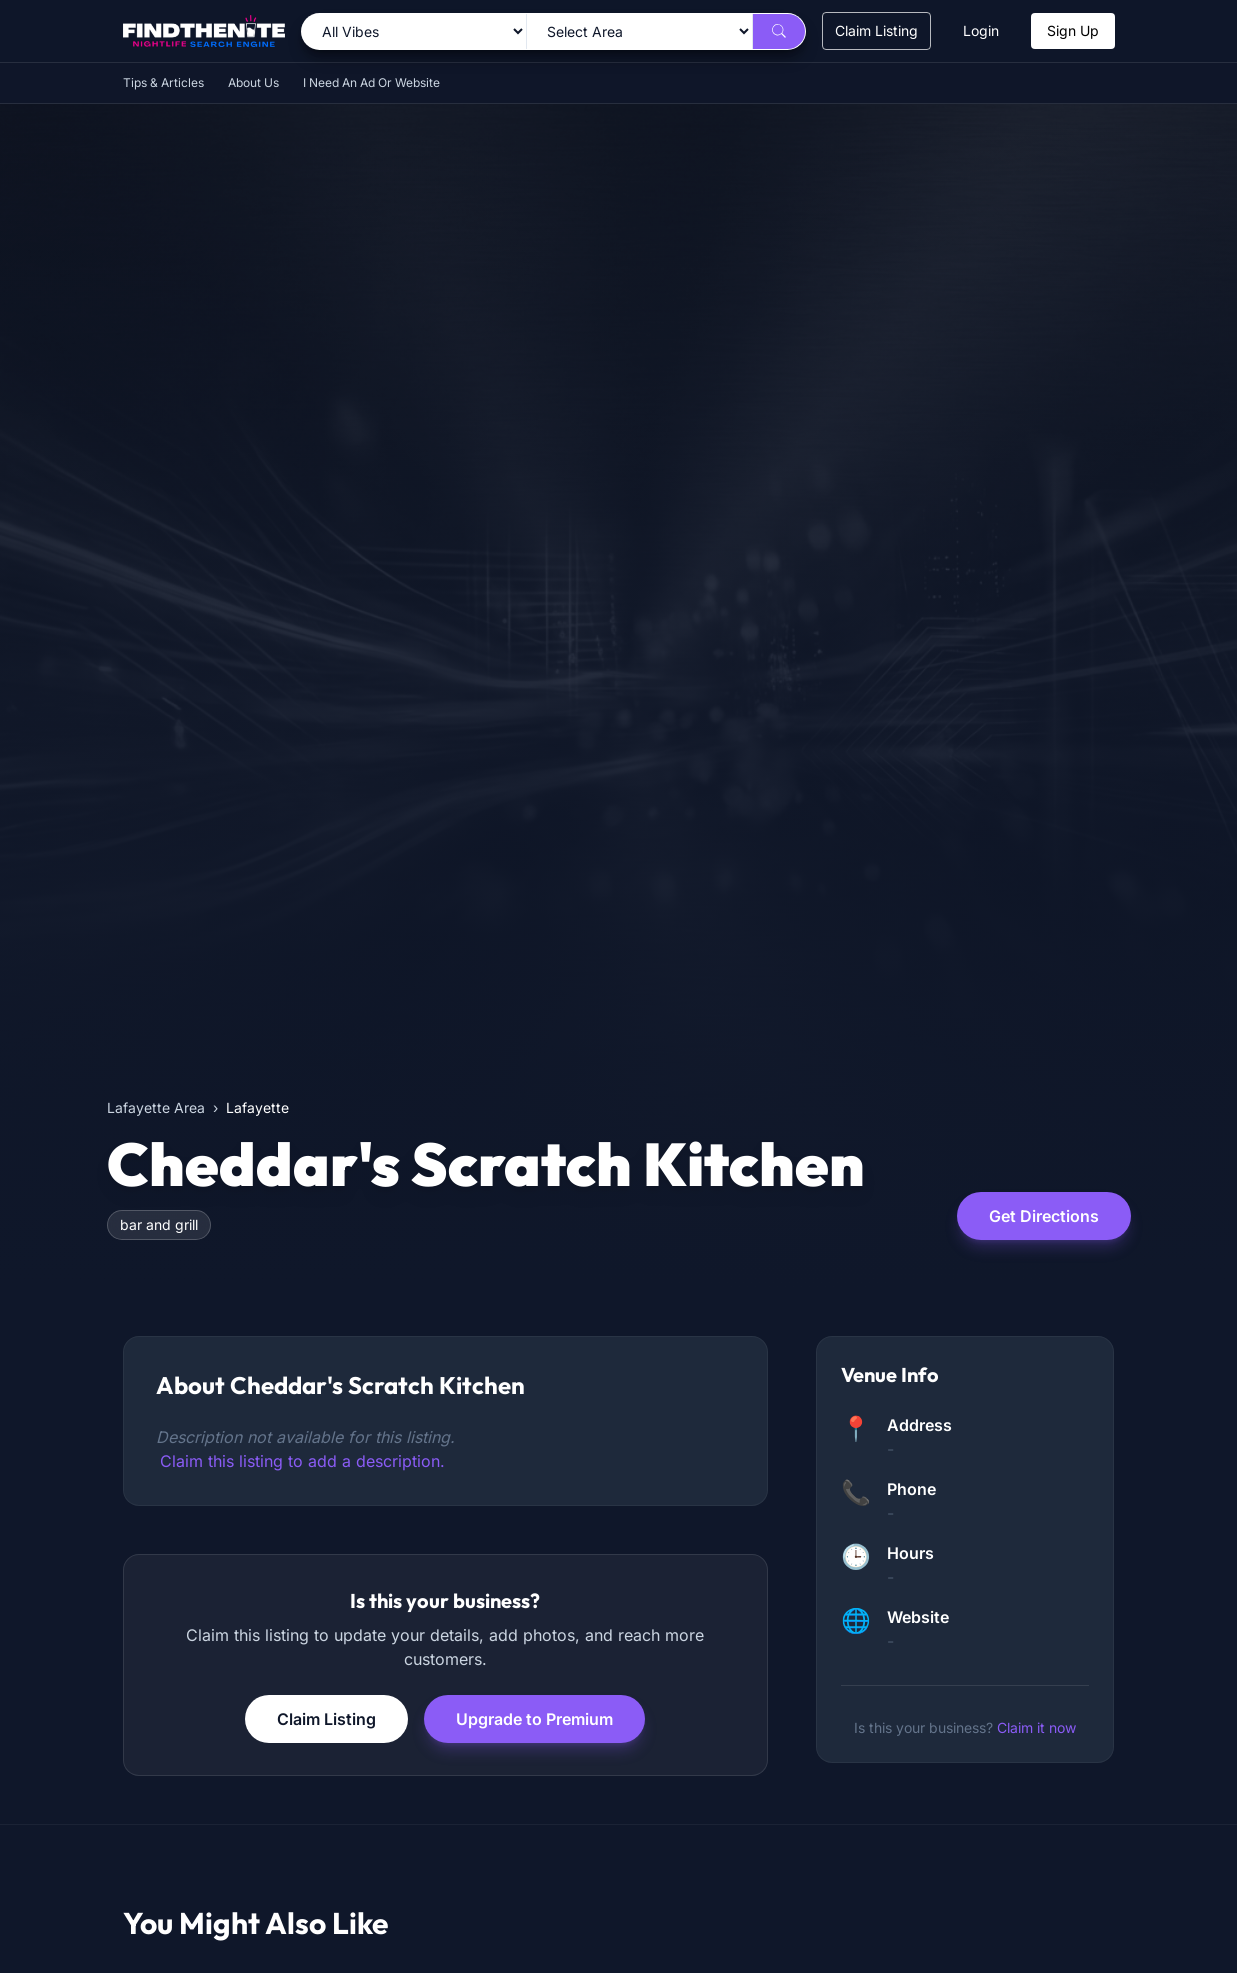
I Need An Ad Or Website (371, 82)
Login (981, 30)
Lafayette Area (156, 1107)
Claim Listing (876, 30)
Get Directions (1044, 1216)
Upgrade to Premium (534, 1719)
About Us (253, 82)
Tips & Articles (163, 82)
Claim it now (1036, 1727)
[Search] (779, 31)
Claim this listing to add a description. (302, 1461)
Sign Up (1073, 30)
